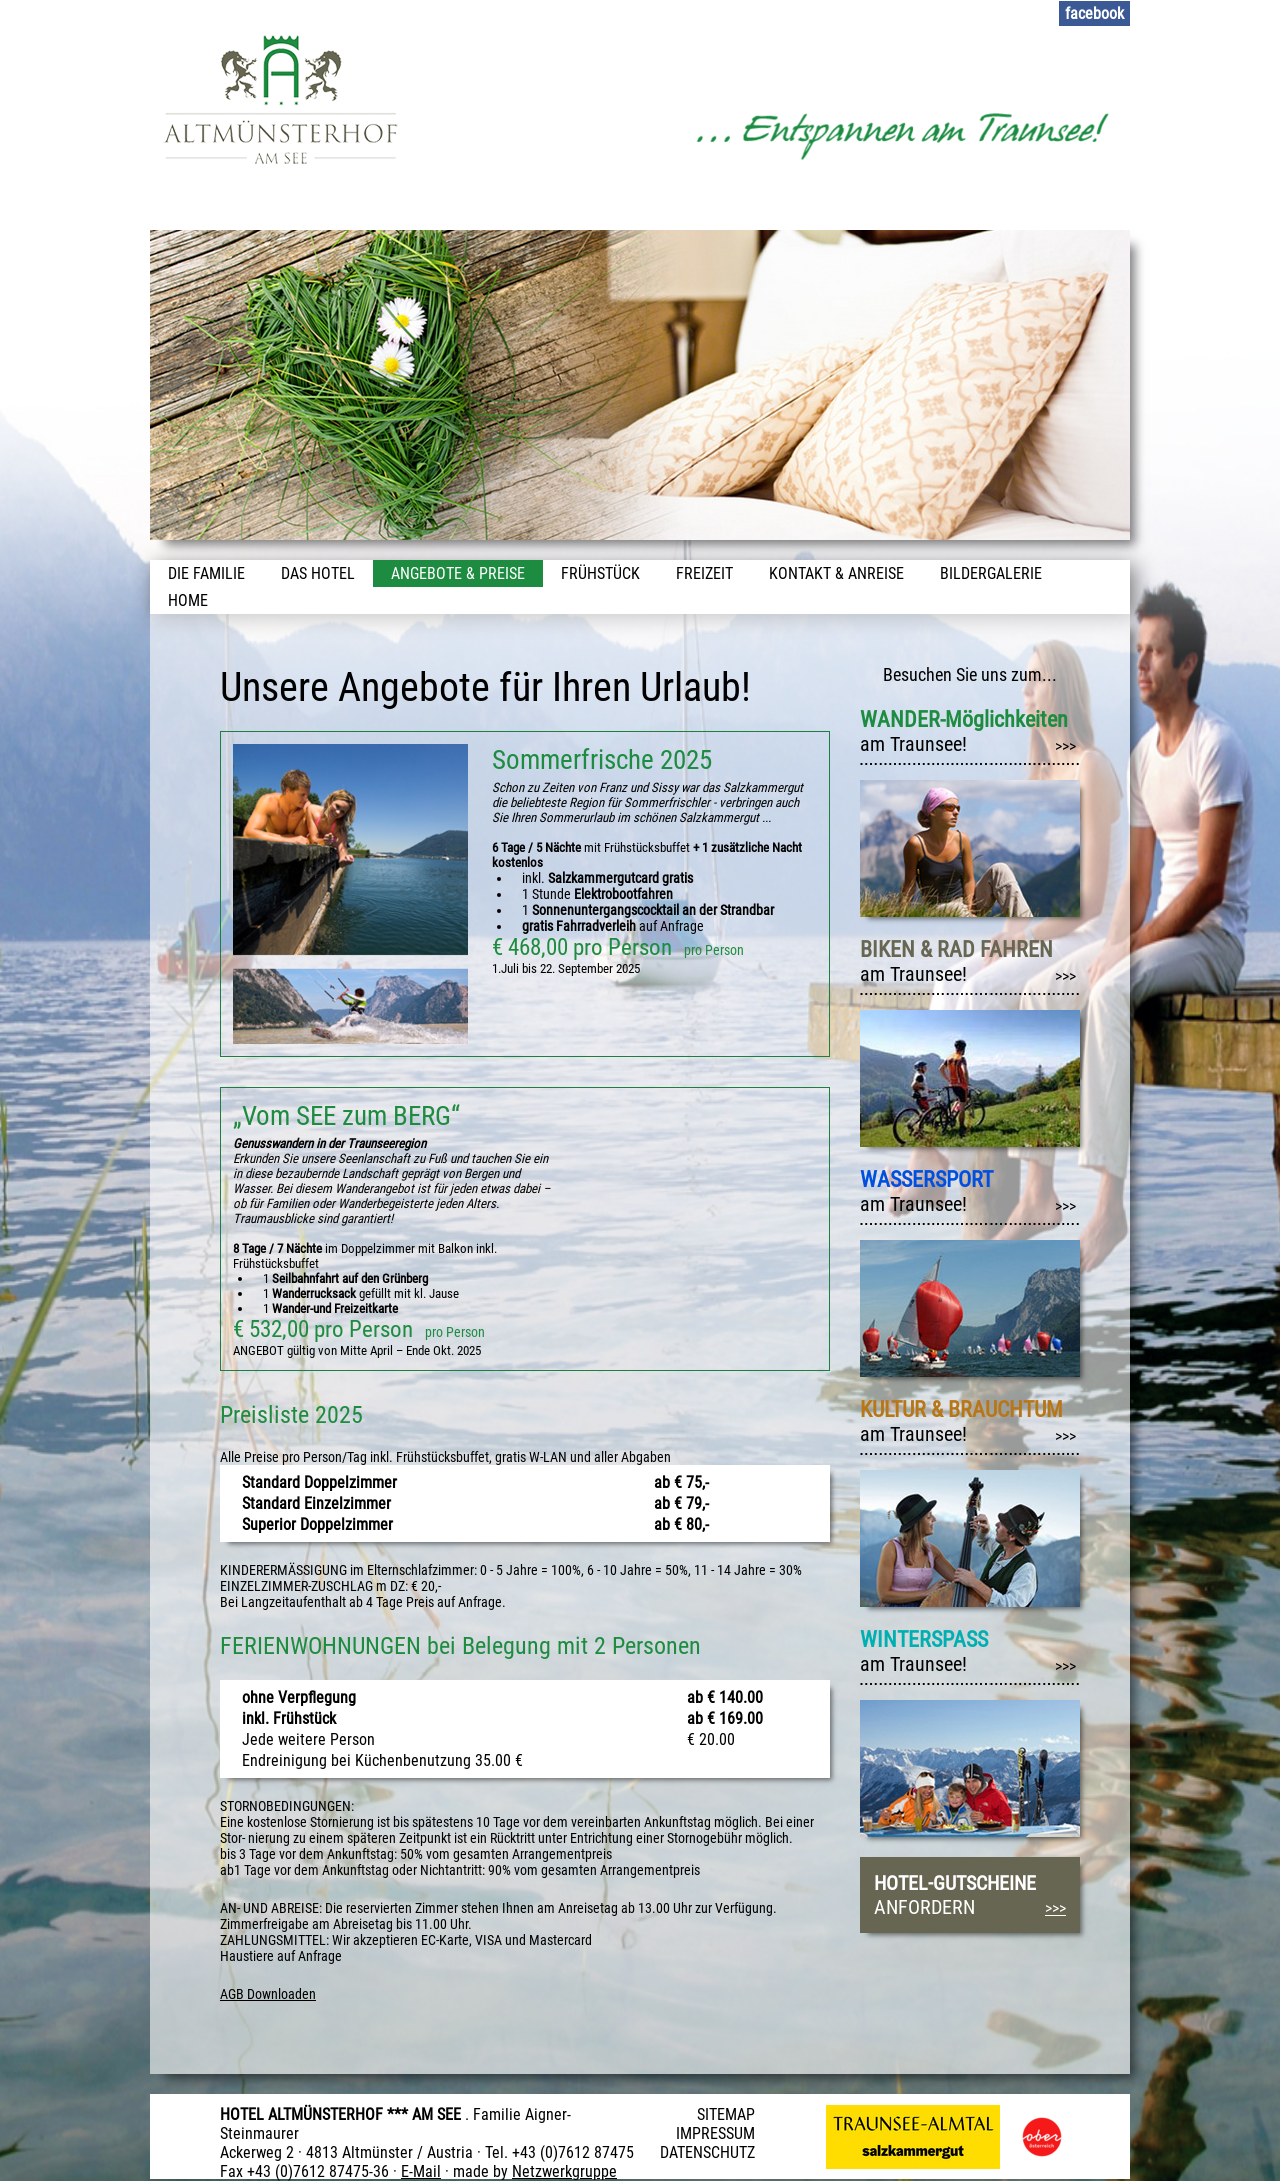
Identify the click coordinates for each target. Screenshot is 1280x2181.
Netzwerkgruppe (564, 2171)
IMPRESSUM (715, 2133)
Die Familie (206, 573)
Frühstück (600, 573)
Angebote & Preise (458, 573)
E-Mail (421, 2171)
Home (188, 600)
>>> (1065, 746)
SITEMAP (726, 2114)
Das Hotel (318, 573)
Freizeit (704, 573)
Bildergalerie (991, 573)
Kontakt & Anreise (836, 573)
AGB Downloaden (268, 1994)
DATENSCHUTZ (707, 2152)
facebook (1094, 13)
